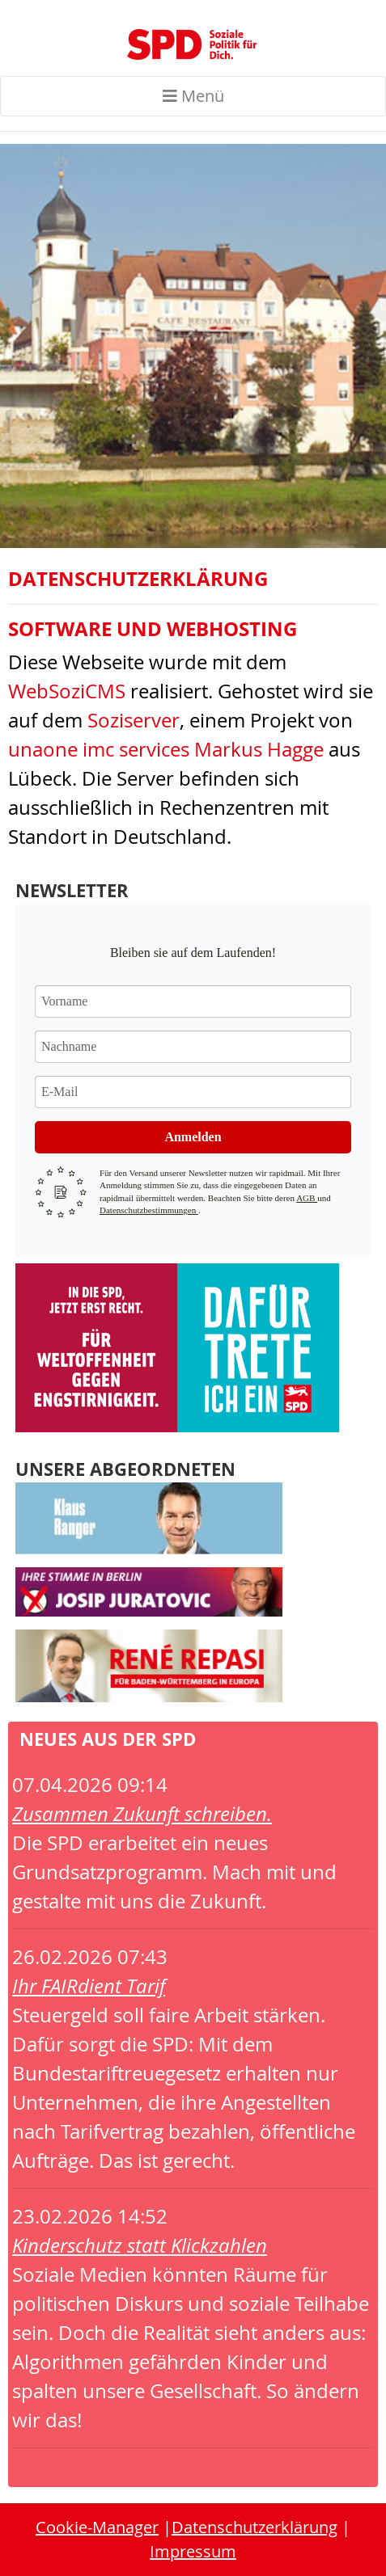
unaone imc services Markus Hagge (166, 749)
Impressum (193, 2551)
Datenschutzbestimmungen (149, 1210)
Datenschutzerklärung (254, 2527)
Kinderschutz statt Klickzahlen (139, 2245)
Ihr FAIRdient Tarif (88, 1985)
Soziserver (133, 720)
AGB (306, 1198)
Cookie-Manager (97, 2527)
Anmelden (192, 1137)
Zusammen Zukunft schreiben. (142, 1813)
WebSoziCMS (66, 691)
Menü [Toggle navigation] (193, 96)
